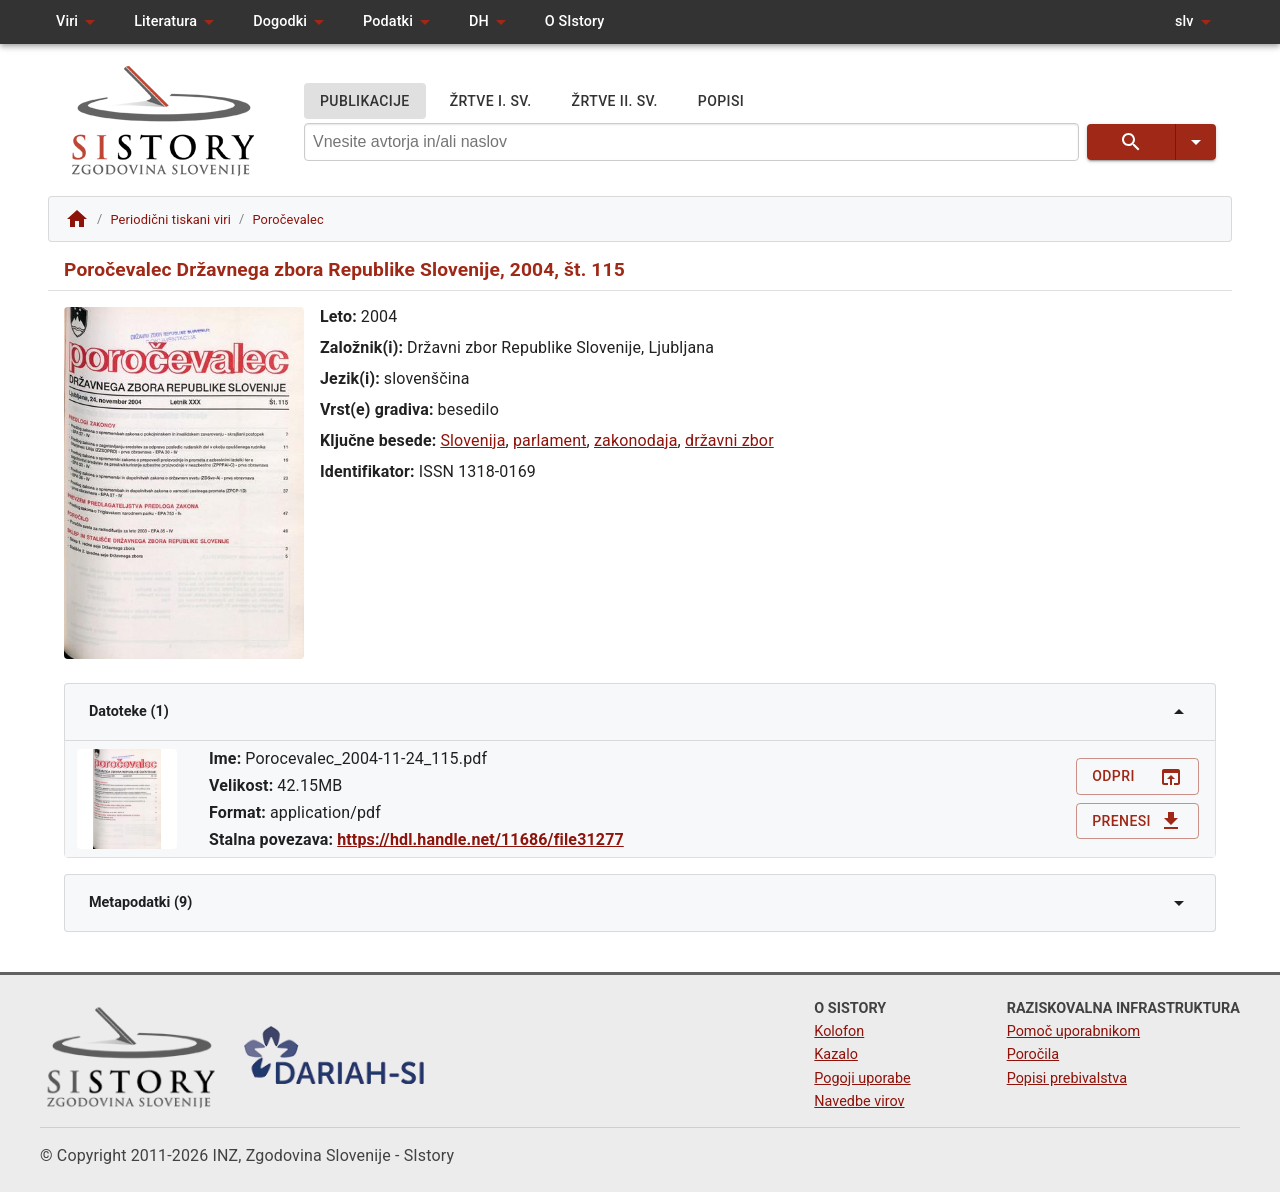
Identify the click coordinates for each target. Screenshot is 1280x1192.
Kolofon (839, 1031)
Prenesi (1137, 821)
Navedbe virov (859, 1101)
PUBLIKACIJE (365, 101)
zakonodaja (636, 440)
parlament (550, 440)
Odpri (1137, 776)
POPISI (721, 101)
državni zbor (729, 440)
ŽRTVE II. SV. (615, 101)
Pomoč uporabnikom (1073, 1031)
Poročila (1033, 1054)
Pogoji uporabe (862, 1078)
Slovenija (472, 440)
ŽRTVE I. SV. (491, 101)
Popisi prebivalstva (1067, 1078)
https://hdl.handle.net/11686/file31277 (480, 839)
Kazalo (836, 1054)
